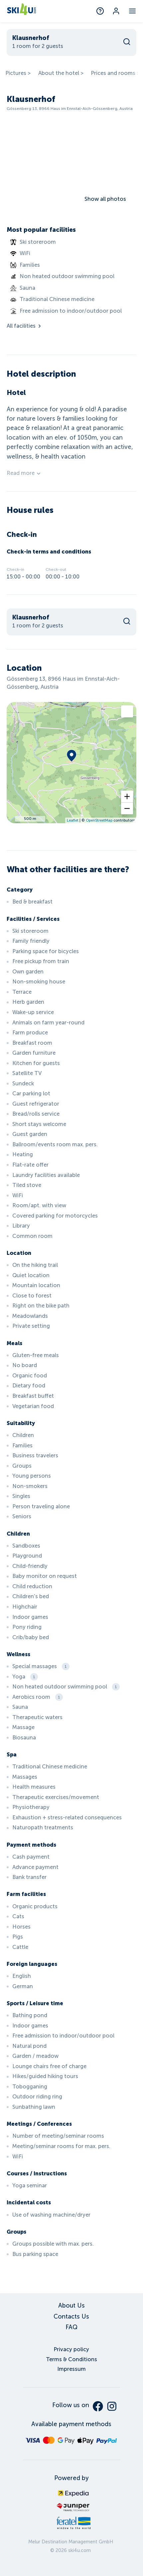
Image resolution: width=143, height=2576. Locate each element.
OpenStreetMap (99, 820)
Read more (24, 473)
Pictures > (18, 73)
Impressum (71, 2369)
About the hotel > (60, 73)
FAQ (71, 2327)
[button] (127, 797)
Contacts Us (71, 2316)
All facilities (24, 326)
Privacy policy (71, 2349)
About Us (71, 2305)
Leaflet (72, 820)
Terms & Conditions (71, 2359)
